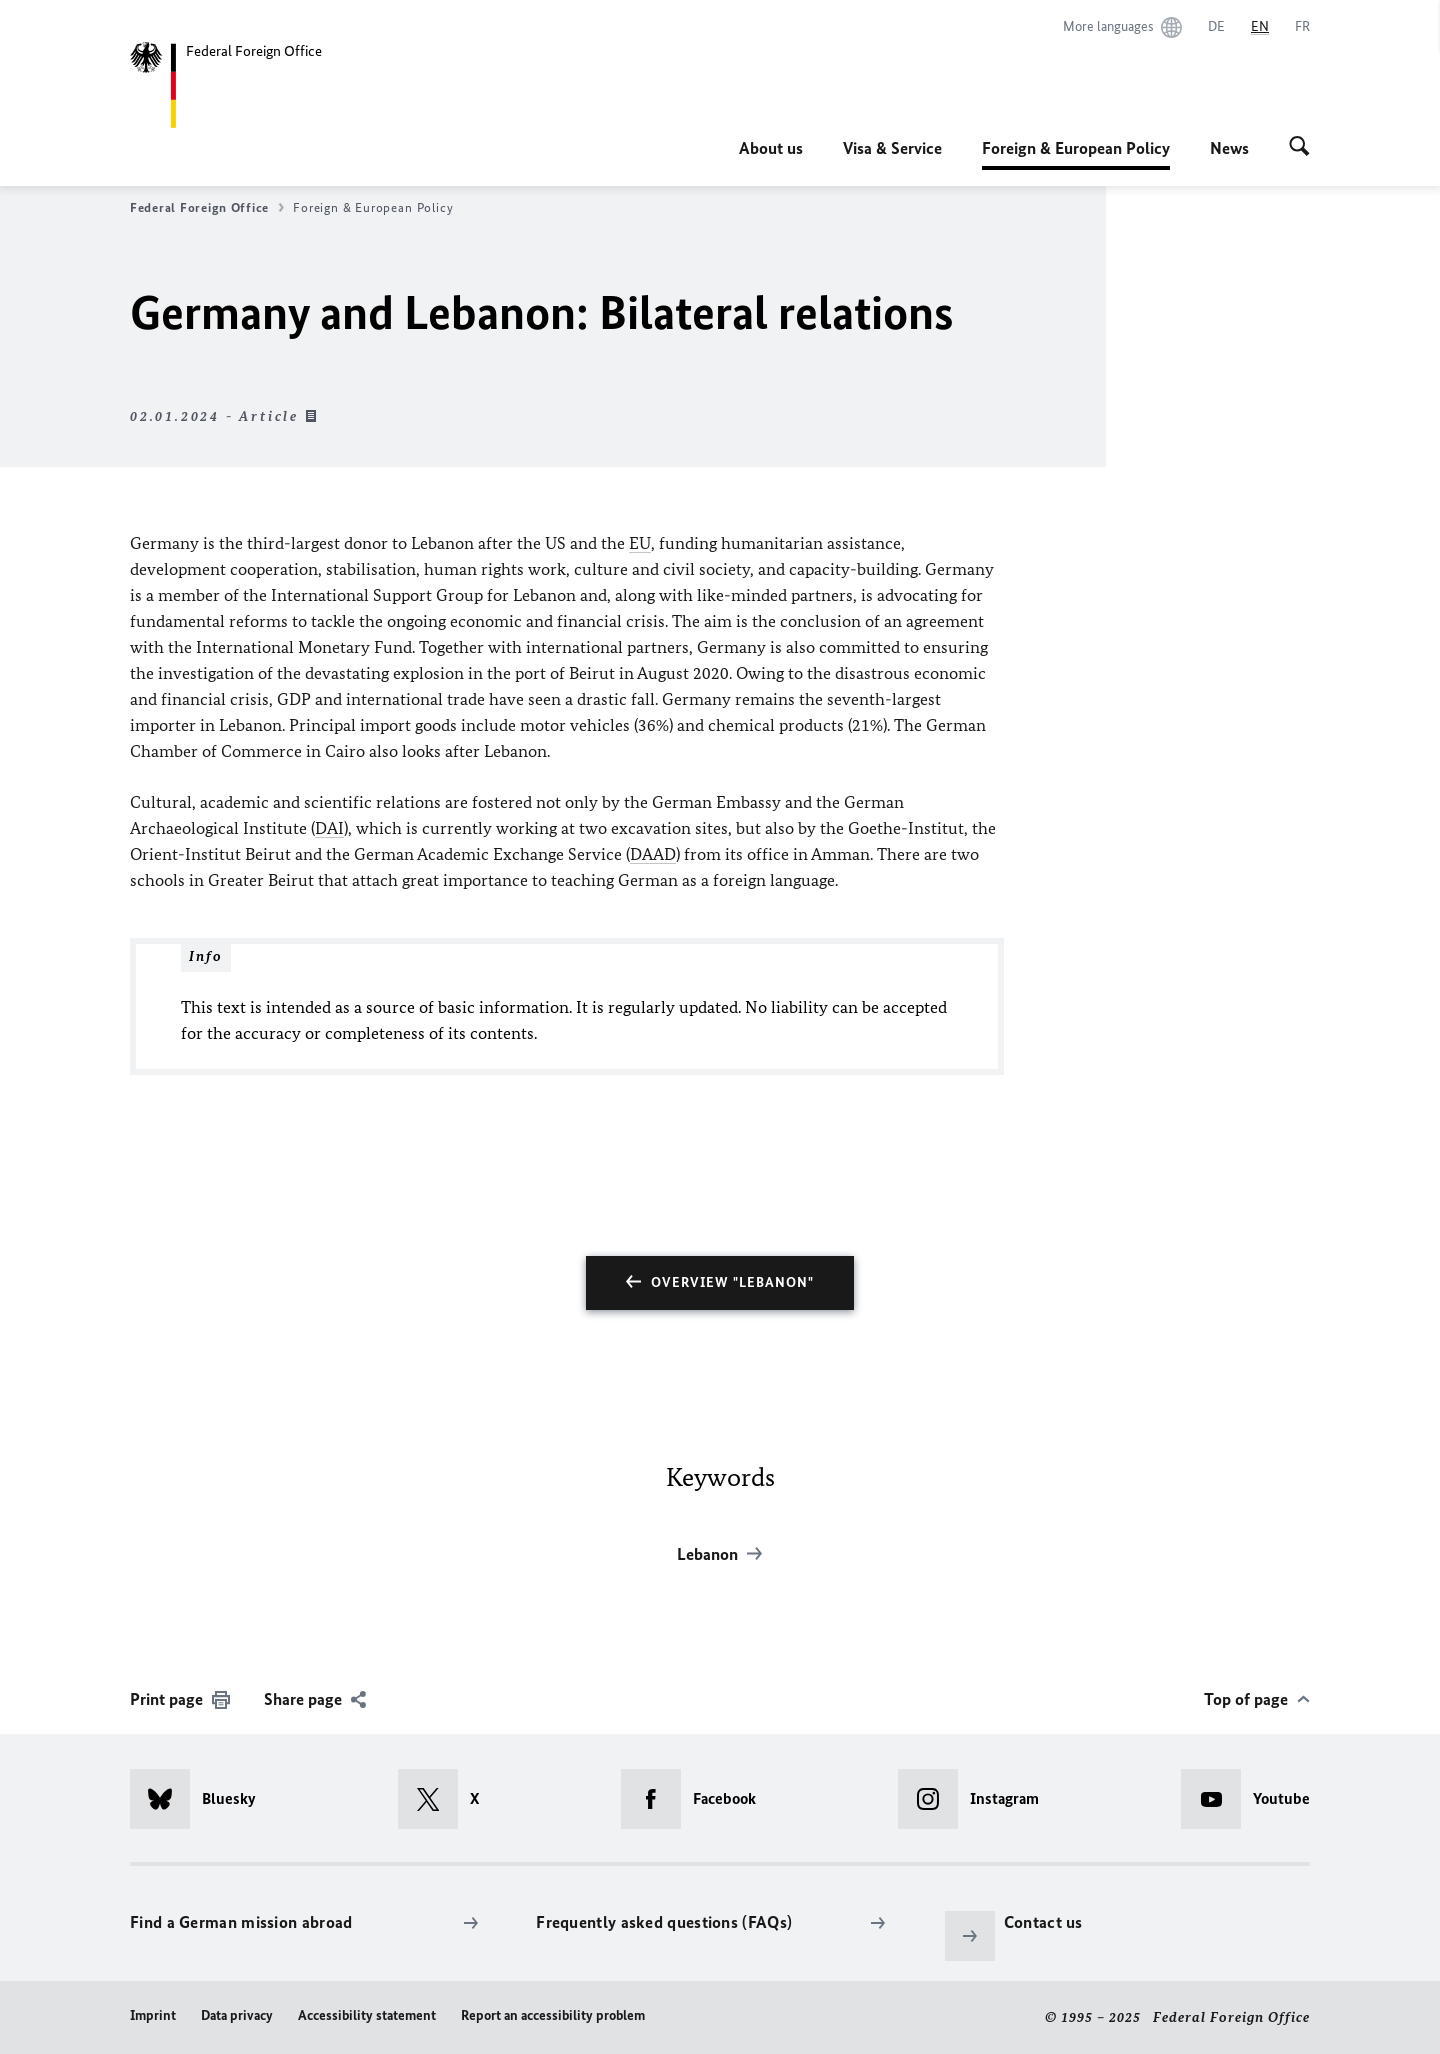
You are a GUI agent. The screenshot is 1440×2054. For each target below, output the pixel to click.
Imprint (153, 2015)
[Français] (1302, 27)
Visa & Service (892, 148)
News (1229, 148)
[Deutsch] (1216, 27)
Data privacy (237, 2015)
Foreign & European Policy (1076, 148)
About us (771, 148)
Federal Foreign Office (207, 208)
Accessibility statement (367, 2015)
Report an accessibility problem (553, 2015)
